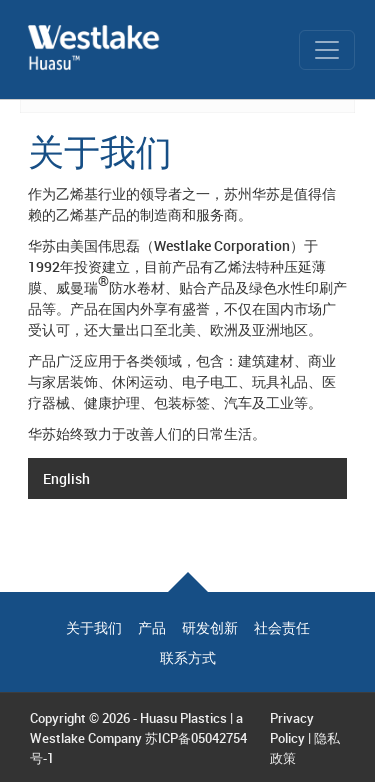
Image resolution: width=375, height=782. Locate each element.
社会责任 (282, 628)
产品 (152, 628)
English (66, 478)
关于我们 (94, 628)
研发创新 (210, 628)
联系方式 (188, 658)
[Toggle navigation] (327, 50)
